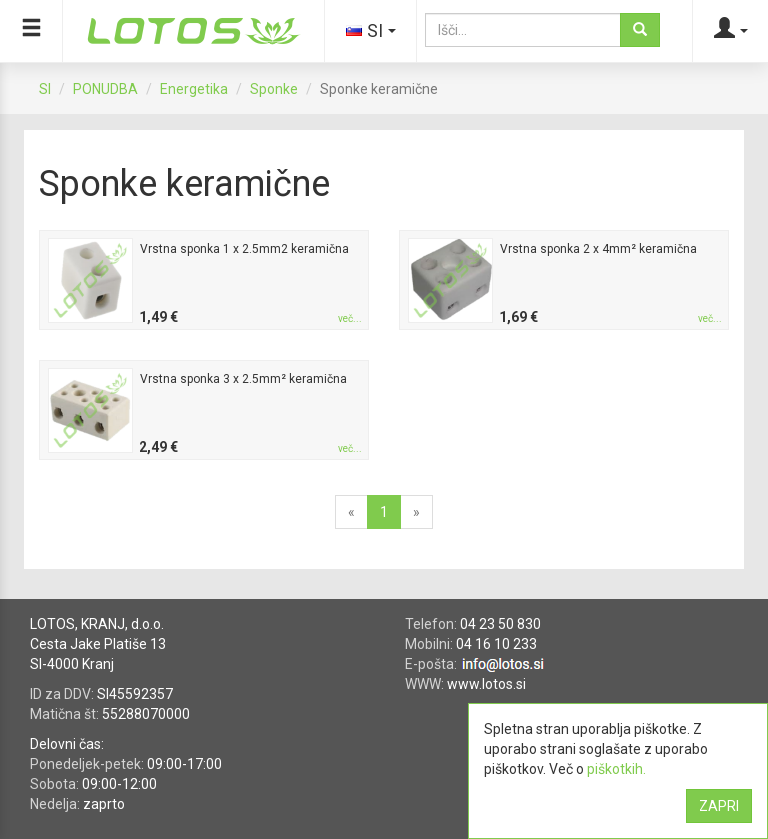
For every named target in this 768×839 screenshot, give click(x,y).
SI (45, 89)
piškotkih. (616, 769)
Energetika (194, 89)
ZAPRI (719, 806)
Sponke (274, 89)
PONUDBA (105, 89)
